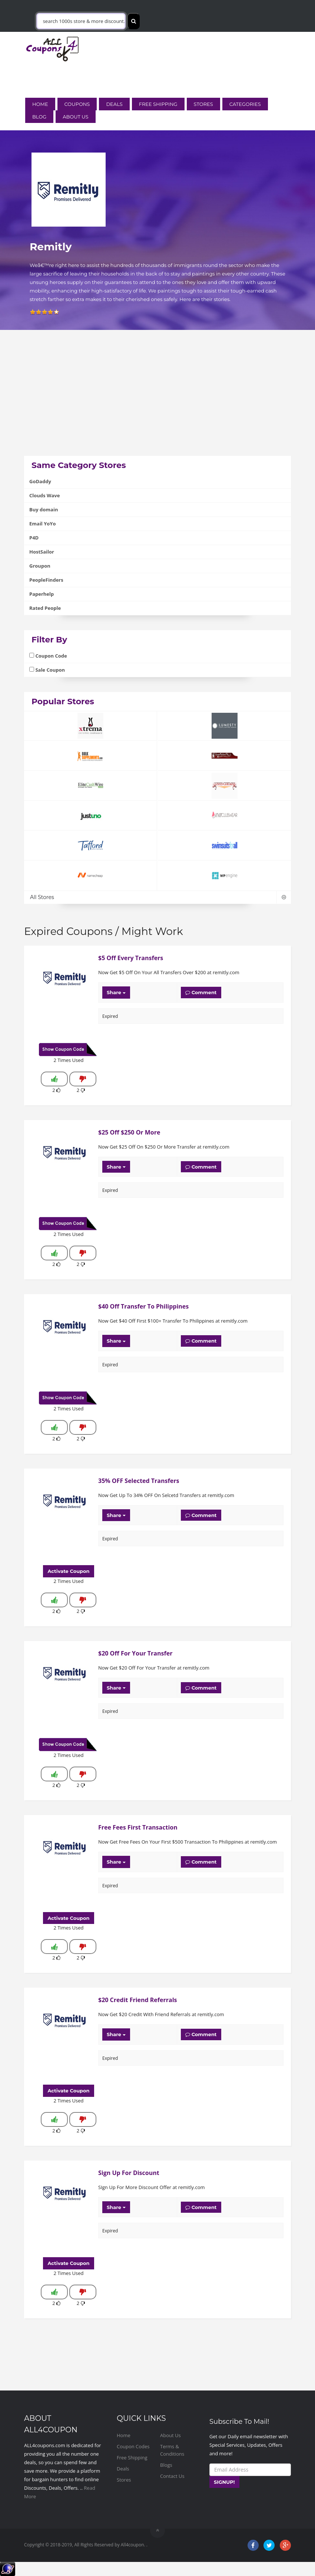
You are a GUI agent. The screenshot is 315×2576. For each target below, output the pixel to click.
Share (116, 992)
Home (40, 104)
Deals (114, 104)
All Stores (157, 897)
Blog (39, 117)
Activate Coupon (68, 1571)
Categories (245, 104)
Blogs (166, 2465)
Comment (201, 992)
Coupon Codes (133, 2446)
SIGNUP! (224, 2482)
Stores (203, 104)
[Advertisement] (157, 404)
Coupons (77, 104)
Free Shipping (158, 104)
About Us (75, 117)
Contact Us (172, 2476)
